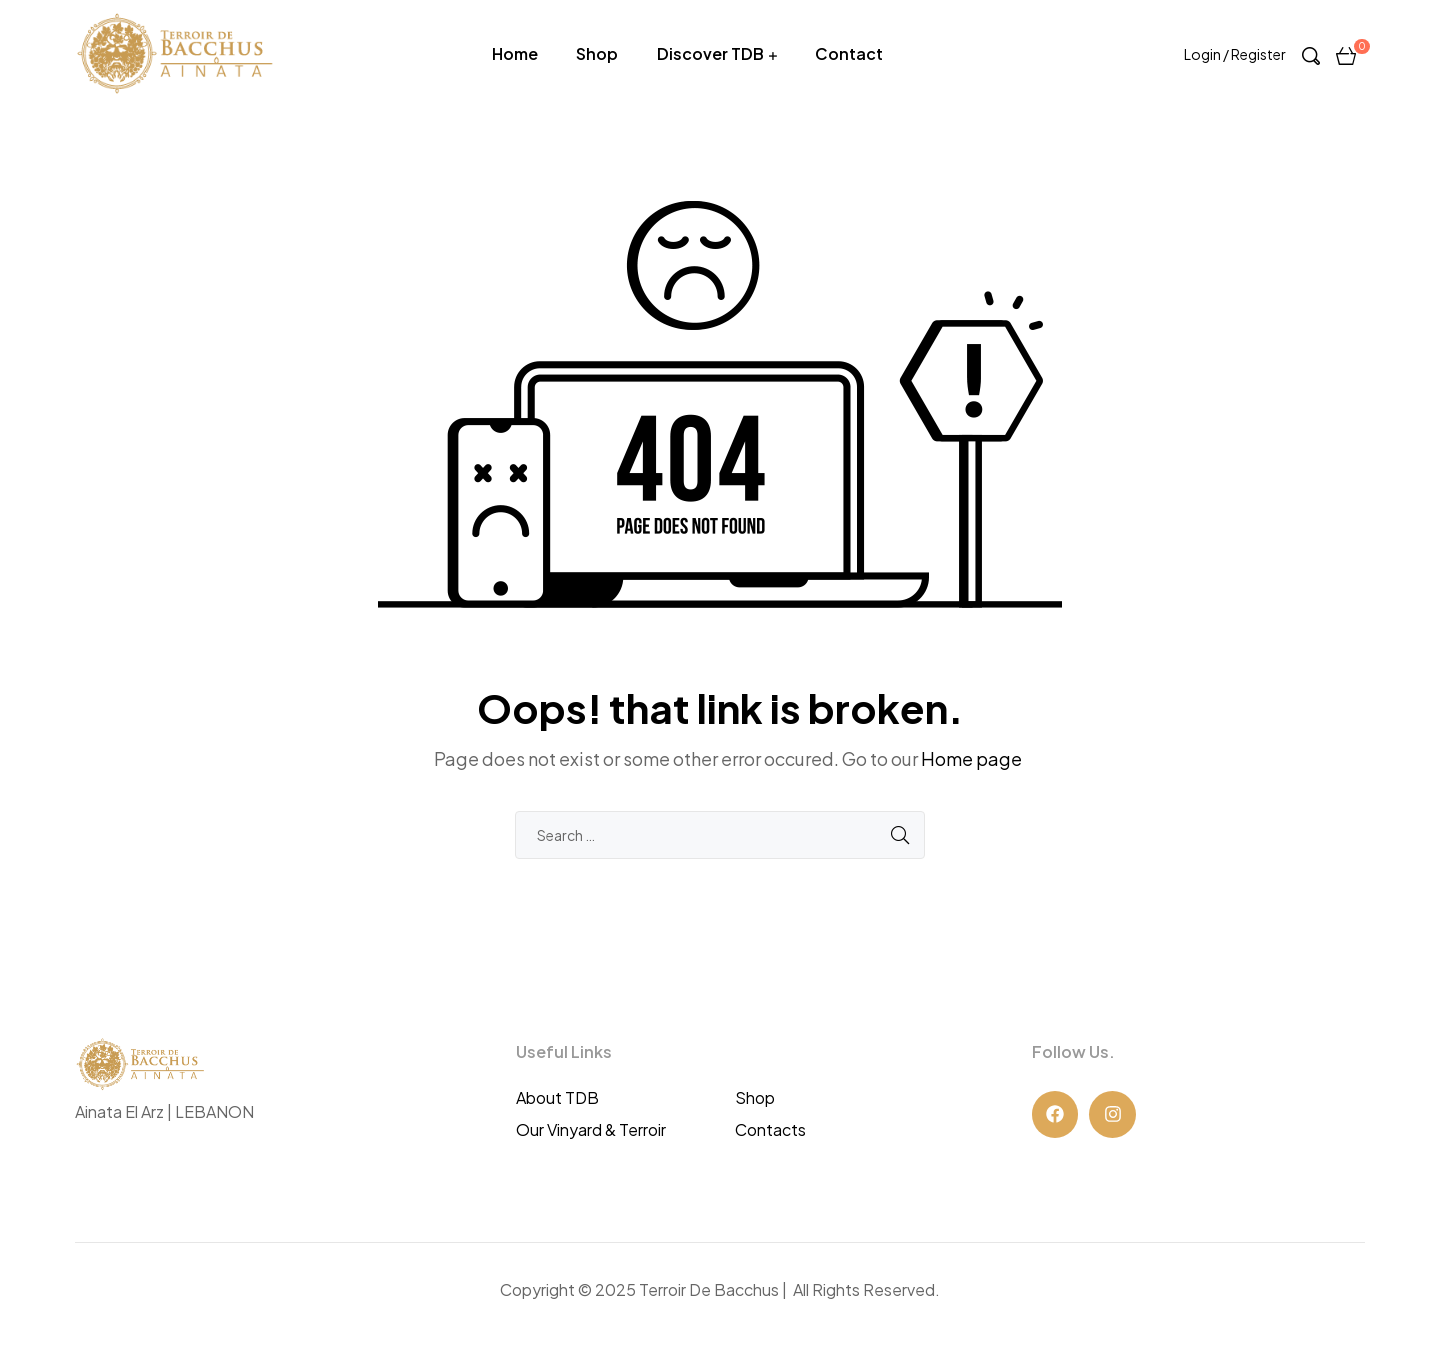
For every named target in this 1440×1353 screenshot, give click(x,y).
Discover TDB (710, 53)
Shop (597, 53)
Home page (971, 758)
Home (515, 53)
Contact (849, 53)
